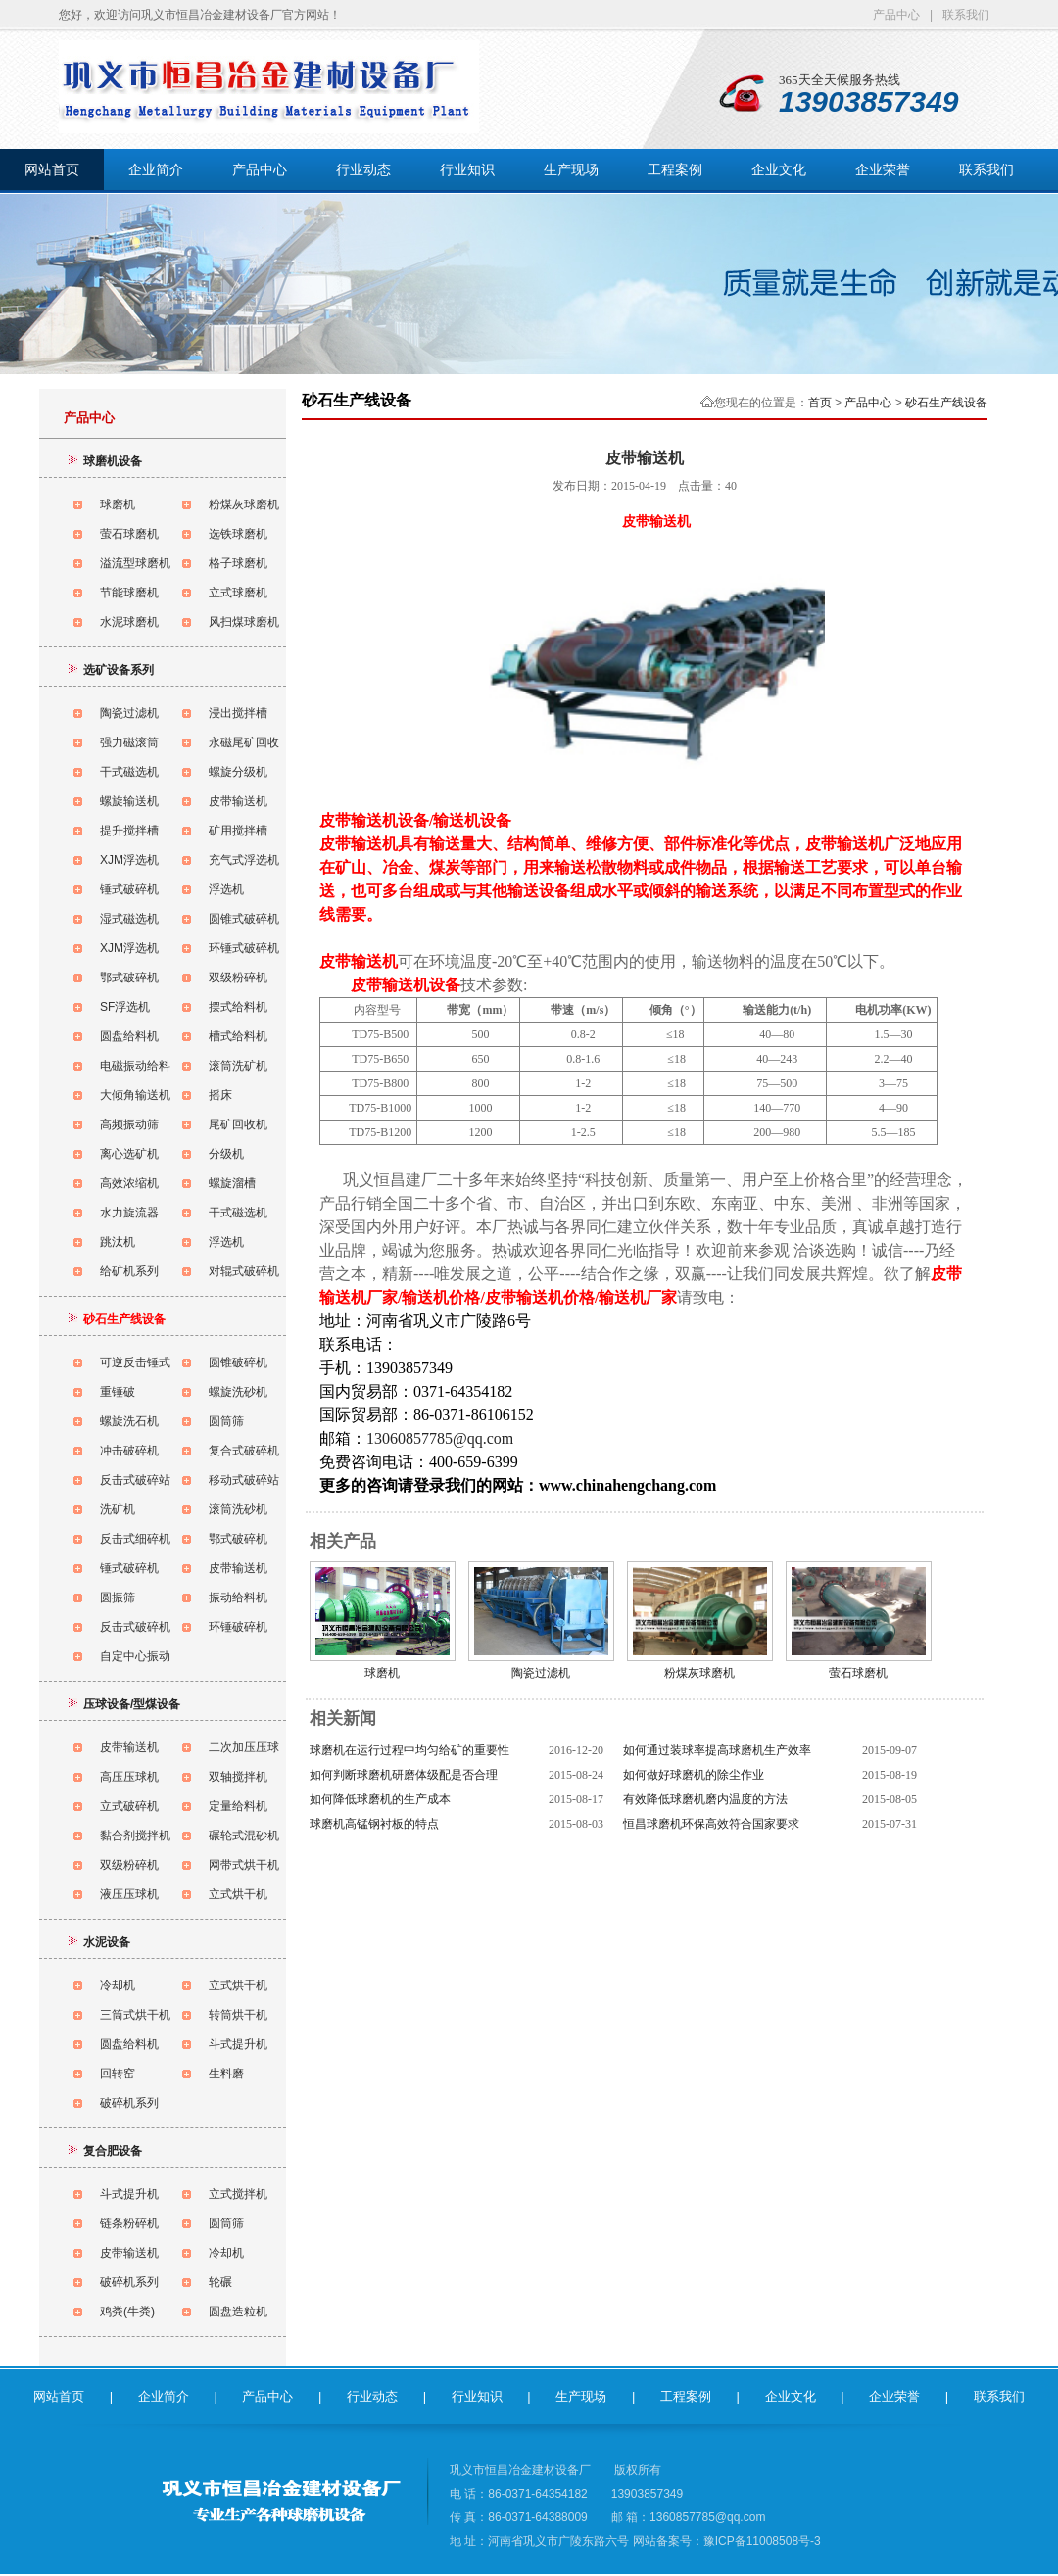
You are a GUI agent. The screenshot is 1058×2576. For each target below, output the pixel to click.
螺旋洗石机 (129, 1421)
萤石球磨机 (129, 534)
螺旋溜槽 (232, 1183)
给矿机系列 (129, 1271)
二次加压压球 (244, 1747)
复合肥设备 (112, 2151)
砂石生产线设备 (946, 402)
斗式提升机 (238, 2044)
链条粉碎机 (129, 2223)
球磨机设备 (112, 461)
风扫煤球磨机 (244, 622)
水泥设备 (106, 1942)
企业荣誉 (882, 169)
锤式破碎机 (129, 889)
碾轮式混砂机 (244, 1835)
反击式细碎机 (135, 1539)
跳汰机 (117, 1242)
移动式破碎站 (244, 1480)
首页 (820, 402)
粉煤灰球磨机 (244, 504)
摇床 (220, 1095)
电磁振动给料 (135, 1066)
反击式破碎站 (135, 1480)
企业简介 (155, 169)
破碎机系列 (129, 2103)
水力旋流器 (129, 1212)
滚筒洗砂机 (238, 1509)
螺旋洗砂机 (238, 1392)
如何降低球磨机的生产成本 (380, 1799)
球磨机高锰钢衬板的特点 (374, 1824)
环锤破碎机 (238, 1627)
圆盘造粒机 (238, 2311)
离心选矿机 (129, 1154)
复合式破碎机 (244, 1450)
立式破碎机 (129, 1806)
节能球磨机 (129, 592)
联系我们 (965, 15)
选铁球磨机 (238, 534)
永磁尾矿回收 (244, 742)
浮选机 (226, 889)
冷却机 (117, 1985)
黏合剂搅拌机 (135, 1835)
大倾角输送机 (135, 1095)
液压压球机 (129, 1894)
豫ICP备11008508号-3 (762, 2541)
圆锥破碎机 (238, 1362)
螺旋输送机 (129, 801)
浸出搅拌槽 (238, 713)
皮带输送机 (238, 801)
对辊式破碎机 (244, 1271)
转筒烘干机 (238, 2015)
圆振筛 (117, 1597)
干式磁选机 (129, 772)
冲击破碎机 (129, 1450)
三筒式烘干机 (135, 2015)
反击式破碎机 (135, 1627)
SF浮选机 (125, 1007)
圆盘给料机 (129, 1036)
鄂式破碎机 (129, 977)
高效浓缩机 (129, 1183)
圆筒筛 (226, 1421)
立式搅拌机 (238, 2194)
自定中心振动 (135, 1656)
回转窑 (117, 2073)
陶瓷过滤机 (129, 713)
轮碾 (220, 2282)
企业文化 (778, 169)
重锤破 (117, 1392)
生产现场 (571, 169)
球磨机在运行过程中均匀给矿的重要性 (409, 1750)
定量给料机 (238, 1806)
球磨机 (117, 504)
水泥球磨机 (129, 622)
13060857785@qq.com (439, 1438)
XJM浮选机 (129, 860)
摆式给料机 (238, 1007)
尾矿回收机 (238, 1124)
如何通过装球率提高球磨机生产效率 (717, 1750)
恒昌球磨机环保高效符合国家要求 (711, 1824)
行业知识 (467, 169)
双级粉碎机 (238, 977)
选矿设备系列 (118, 670)
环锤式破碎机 (244, 948)
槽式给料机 (238, 1036)
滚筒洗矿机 (238, 1066)
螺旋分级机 (238, 772)
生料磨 (226, 2073)
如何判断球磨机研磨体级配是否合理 (404, 1775)
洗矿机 (117, 1509)
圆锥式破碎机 (244, 919)
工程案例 (675, 169)
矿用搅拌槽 (238, 830)
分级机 (226, 1154)
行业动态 (363, 169)
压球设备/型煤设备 (131, 1704)
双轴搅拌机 (238, 1777)
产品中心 (896, 15)
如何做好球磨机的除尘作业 (693, 1775)
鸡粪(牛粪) (127, 2311)
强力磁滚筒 (129, 742)
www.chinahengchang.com (627, 1485)
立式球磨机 (238, 592)
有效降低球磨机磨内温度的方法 (705, 1799)
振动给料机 (238, 1597)
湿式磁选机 (129, 919)
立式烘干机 (238, 1894)
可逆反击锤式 (135, 1362)
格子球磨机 (238, 563)
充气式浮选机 (244, 860)
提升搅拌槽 (129, 830)
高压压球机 (129, 1777)
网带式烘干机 (244, 1865)
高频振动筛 (129, 1124)
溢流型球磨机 (135, 563)
